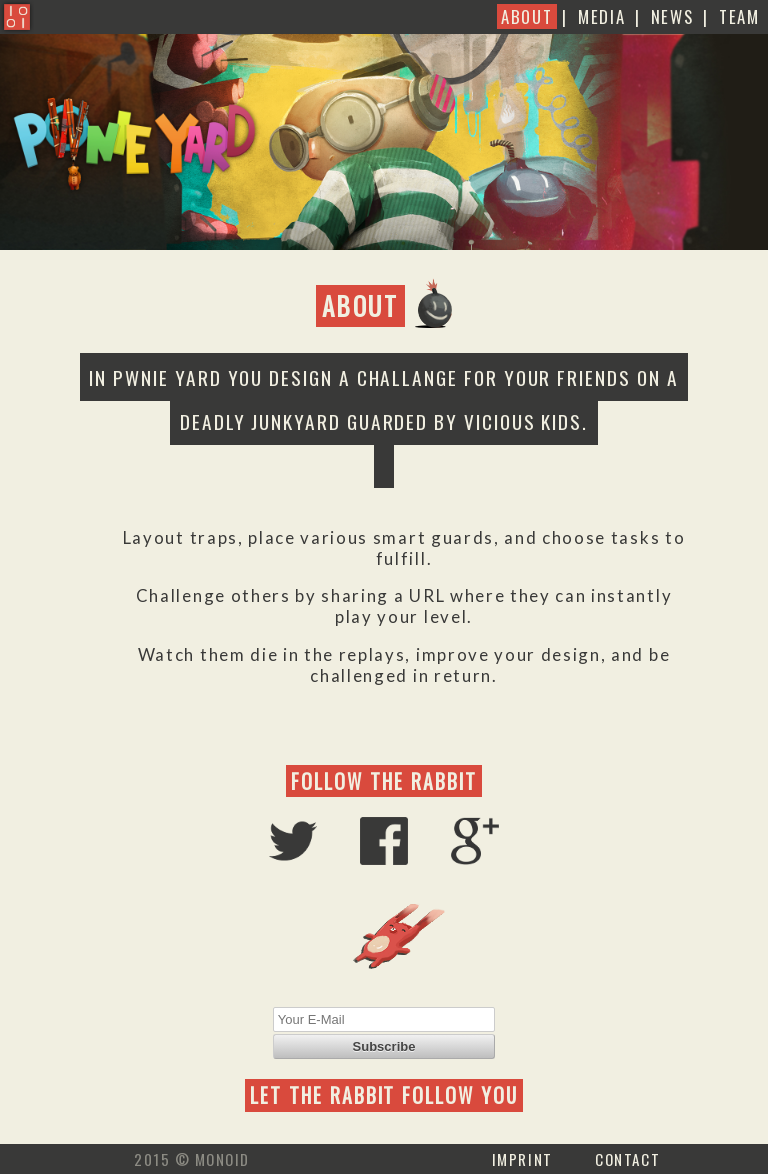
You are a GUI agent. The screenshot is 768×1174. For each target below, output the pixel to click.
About (526, 16)
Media (601, 16)
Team (739, 16)
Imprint (522, 1159)
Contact (627, 1159)
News (672, 16)
